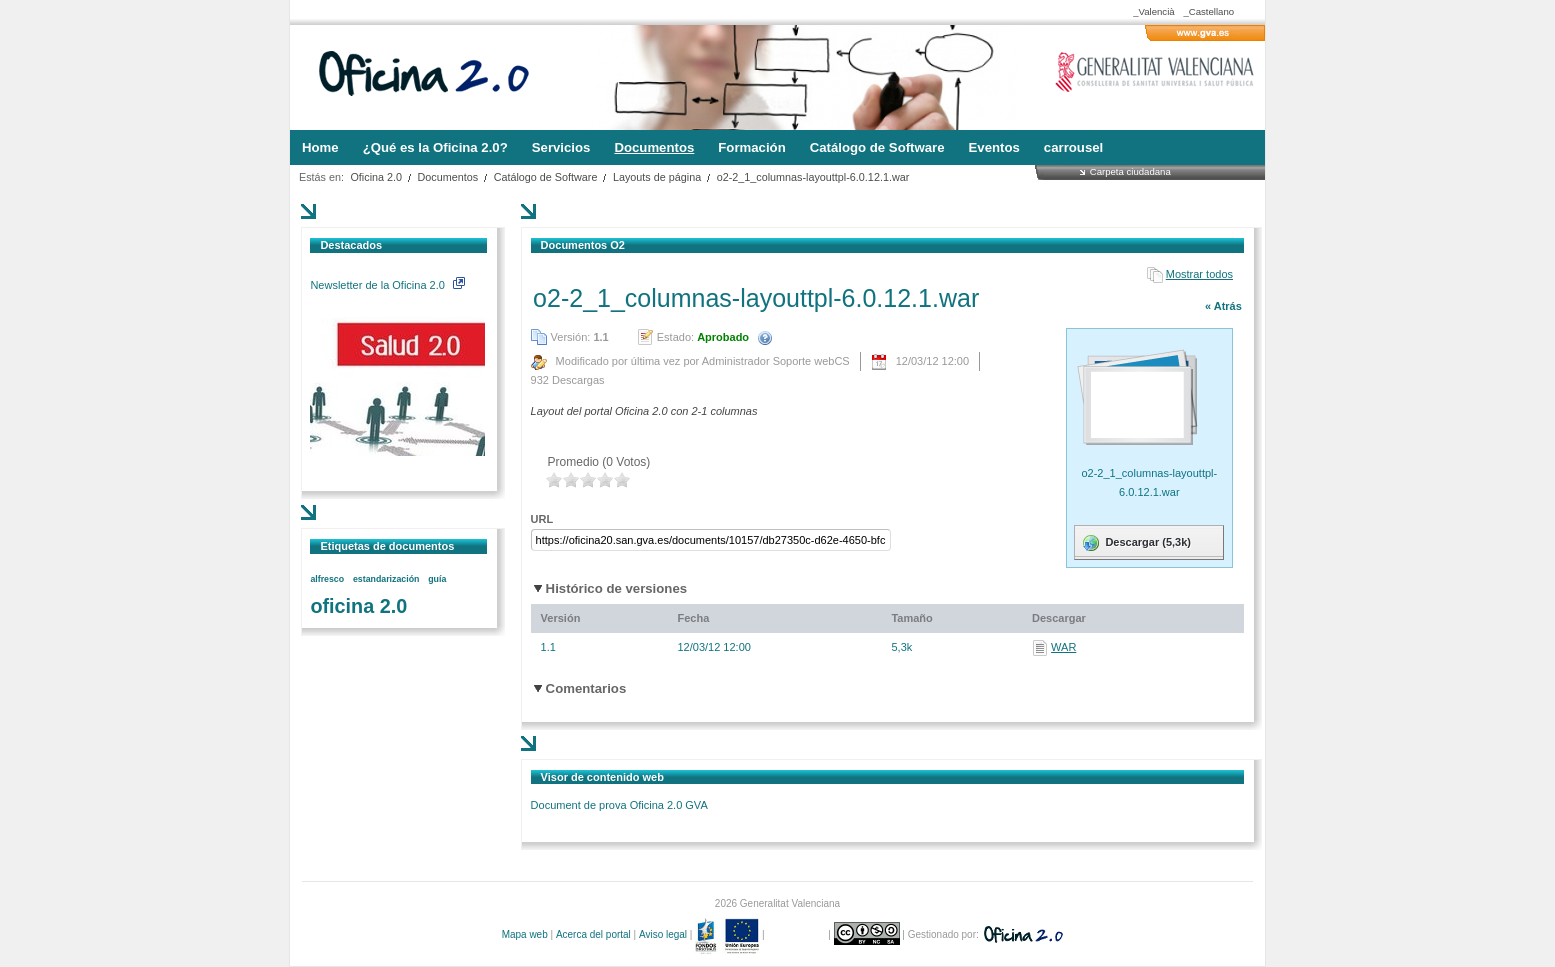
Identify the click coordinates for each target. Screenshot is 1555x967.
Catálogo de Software (546, 177)
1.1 (548, 647)
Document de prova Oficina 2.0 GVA (619, 805)
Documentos (448, 177)
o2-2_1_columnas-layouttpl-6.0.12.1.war (813, 177)
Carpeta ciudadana (1130, 171)
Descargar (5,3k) (1135, 543)
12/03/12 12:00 (713, 647)
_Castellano (1208, 11)
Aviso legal (663, 934)
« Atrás (1223, 306)
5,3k (901, 647)
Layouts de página (657, 177)
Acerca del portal (593, 934)
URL (542, 519)
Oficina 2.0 (376, 177)
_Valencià (1153, 11)
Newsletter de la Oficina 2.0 (387, 285)
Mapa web (525, 934)
